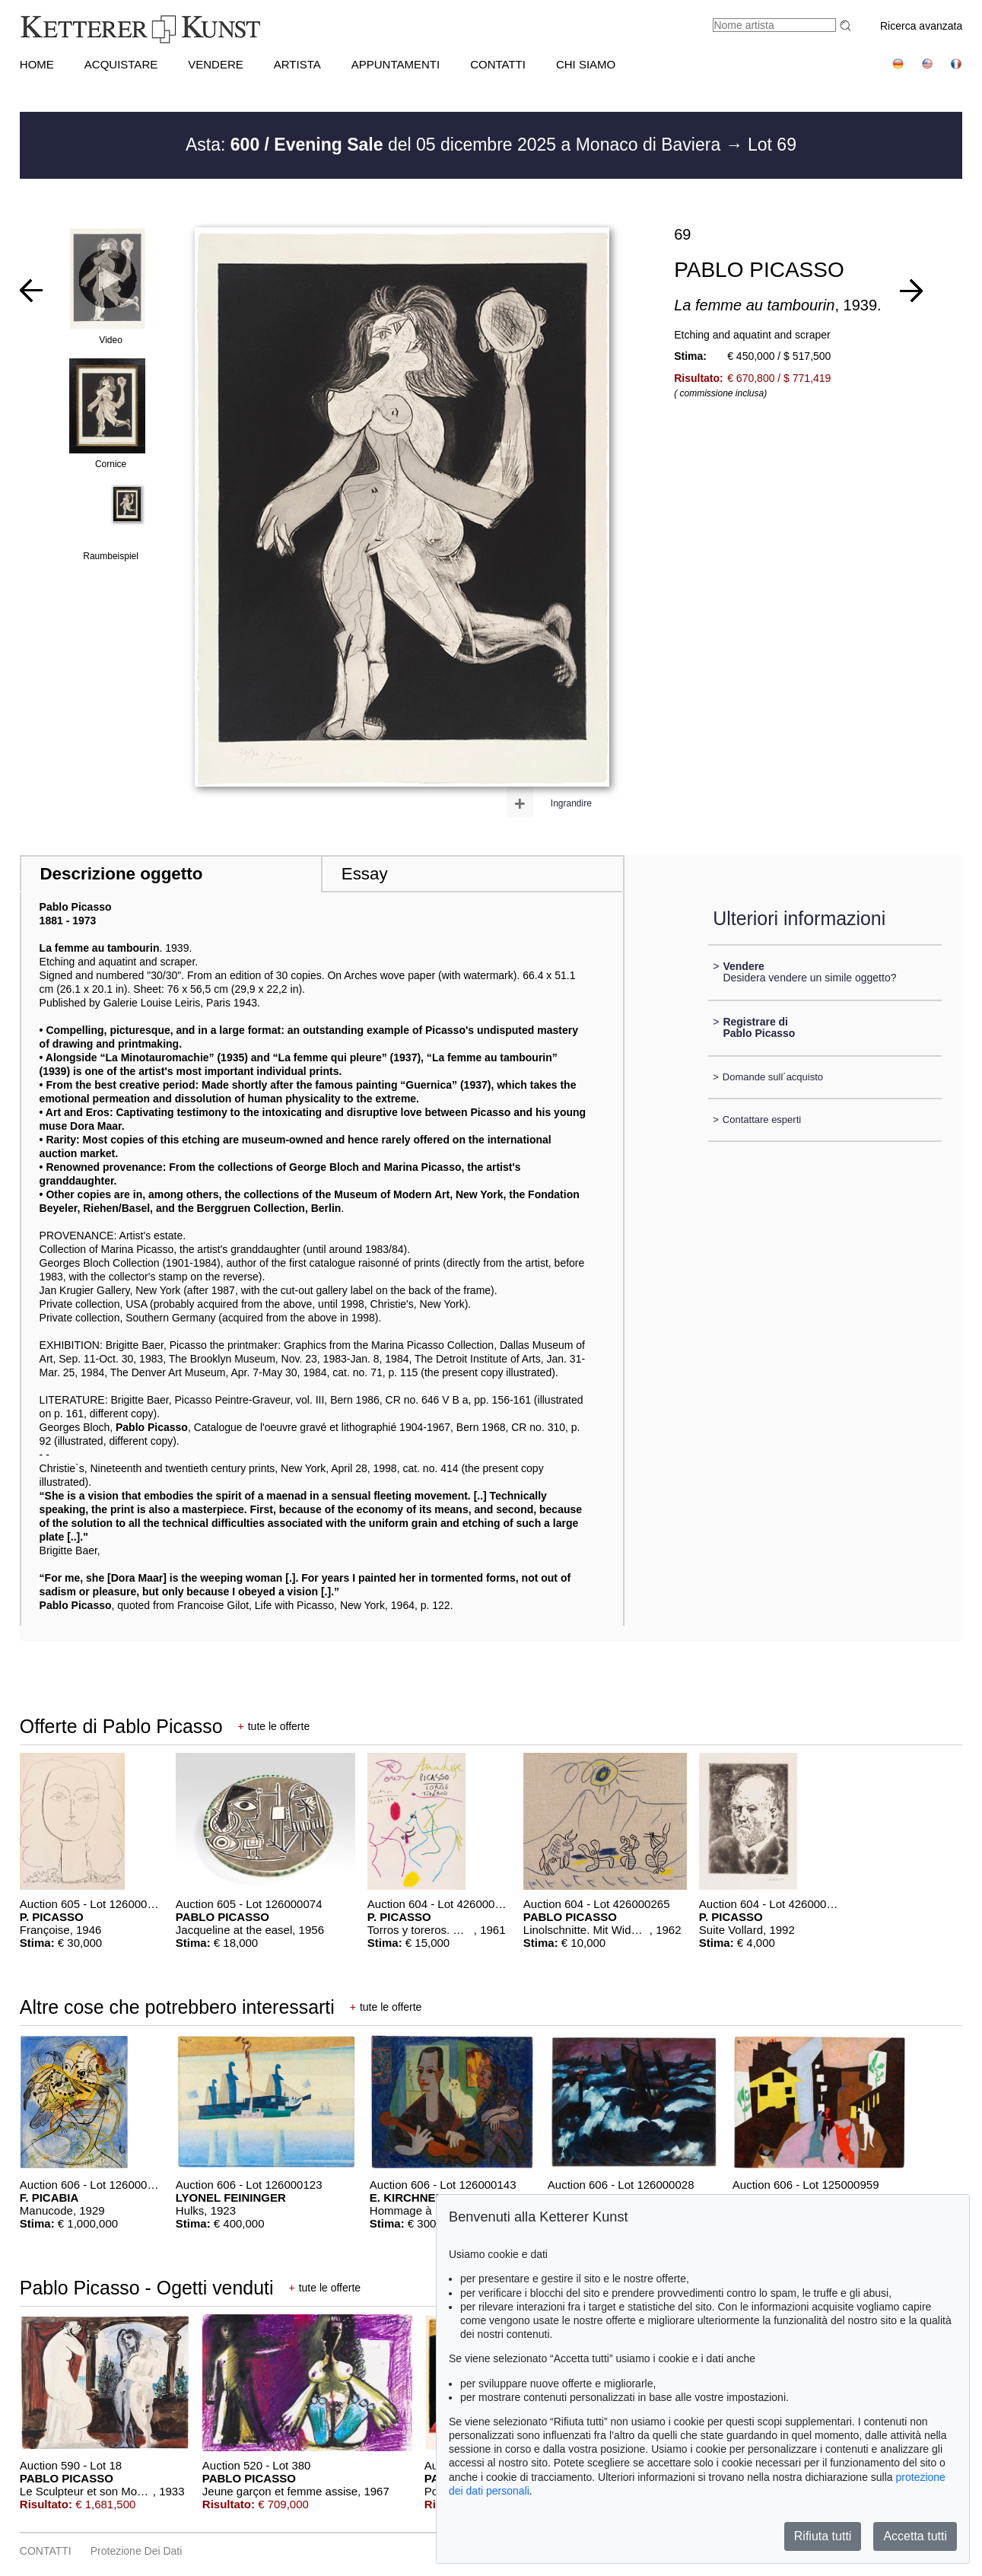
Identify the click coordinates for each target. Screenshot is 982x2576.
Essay (365, 873)
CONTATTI (498, 64)
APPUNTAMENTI (395, 64)
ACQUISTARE (120, 64)
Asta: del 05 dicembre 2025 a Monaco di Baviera (456, 144)
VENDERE (215, 64)
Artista (297, 64)
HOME (37, 64)
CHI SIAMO (585, 64)
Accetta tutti (915, 2536)
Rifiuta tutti (823, 2536)
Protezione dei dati (137, 2551)
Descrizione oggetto (121, 873)
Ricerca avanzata (921, 26)
